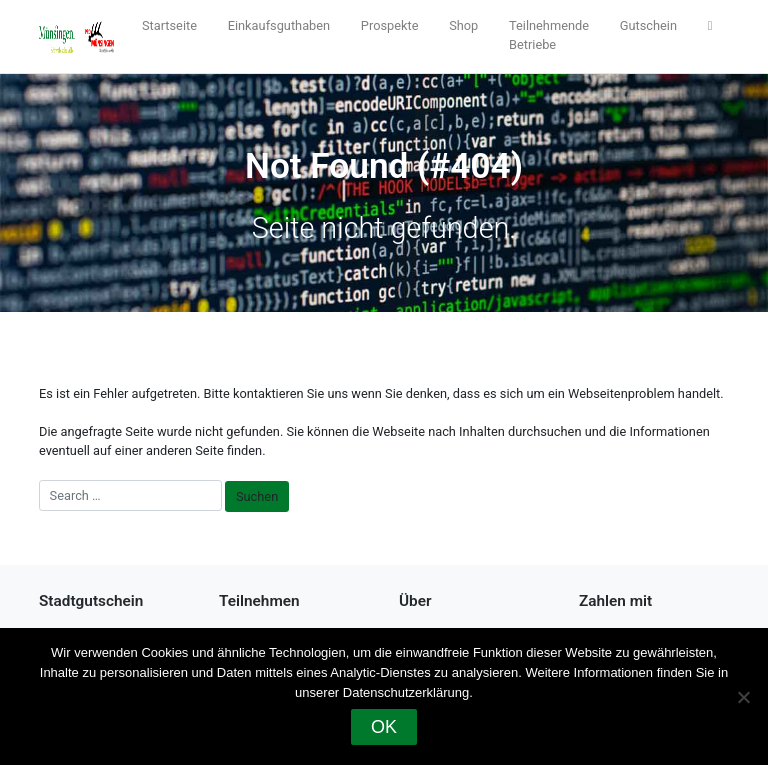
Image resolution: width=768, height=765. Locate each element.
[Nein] (743, 697)
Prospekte (390, 25)
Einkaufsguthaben (279, 25)
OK (384, 727)
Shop (463, 25)
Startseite (169, 25)
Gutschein (648, 25)
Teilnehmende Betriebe (549, 35)
